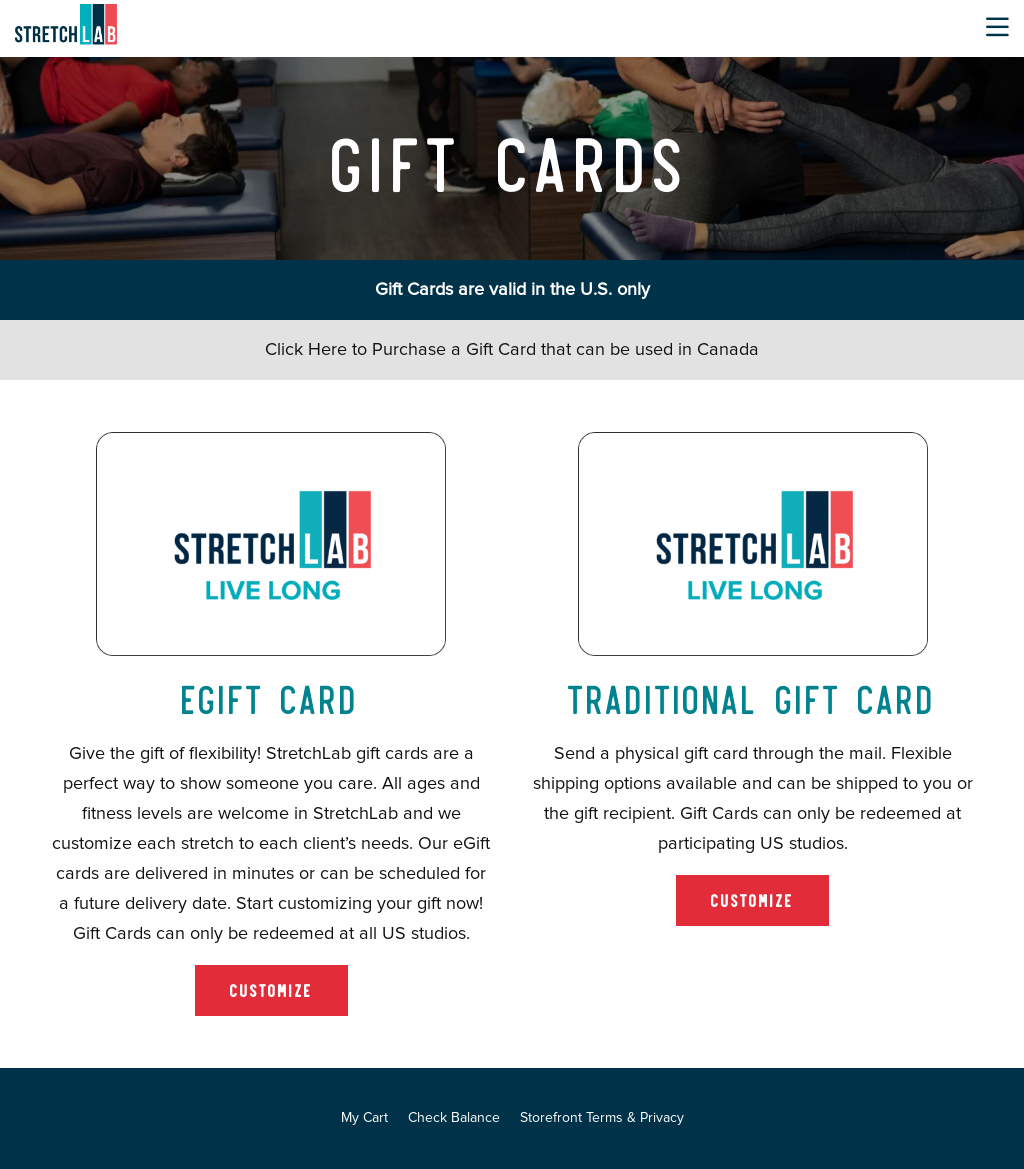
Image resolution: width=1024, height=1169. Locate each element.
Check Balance (454, 1118)
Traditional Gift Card (752, 697)
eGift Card (271, 697)
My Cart (364, 1118)
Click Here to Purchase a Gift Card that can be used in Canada (512, 350)
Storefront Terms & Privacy (602, 1118)
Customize (271, 990)
